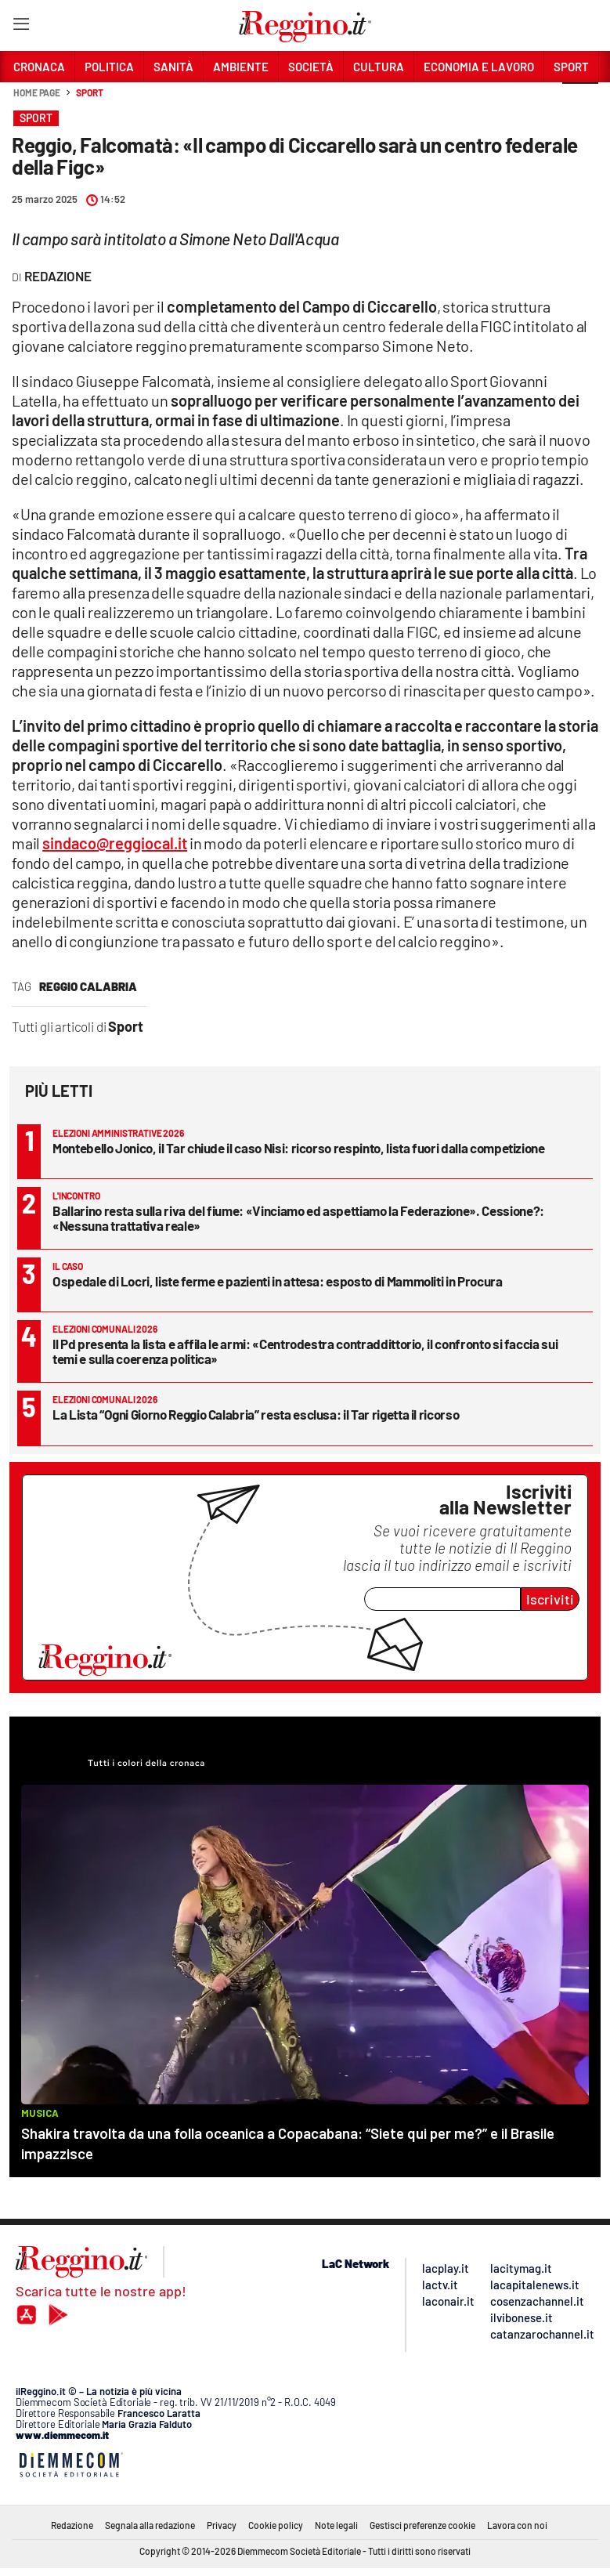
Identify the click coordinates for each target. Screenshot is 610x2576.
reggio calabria (88, 986)
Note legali (336, 2525)
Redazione (72, 2525)
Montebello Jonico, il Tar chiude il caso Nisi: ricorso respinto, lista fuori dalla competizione (298, 1148)
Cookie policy (275, 2525)
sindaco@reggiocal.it (114, 843)
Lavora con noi (517, 2525)
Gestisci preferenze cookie (422, 2525)
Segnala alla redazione (150, 2525)
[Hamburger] (21, 27)
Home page (36, 92)
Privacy (221, 2525)
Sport (89, 92)
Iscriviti (550, 1599)
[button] (580, 101)
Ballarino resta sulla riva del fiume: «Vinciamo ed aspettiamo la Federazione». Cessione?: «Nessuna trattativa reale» (298, 1218)
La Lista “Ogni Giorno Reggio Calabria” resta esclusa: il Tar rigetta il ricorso (255, 1414)
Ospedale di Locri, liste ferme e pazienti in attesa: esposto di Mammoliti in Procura (277, 1281)
